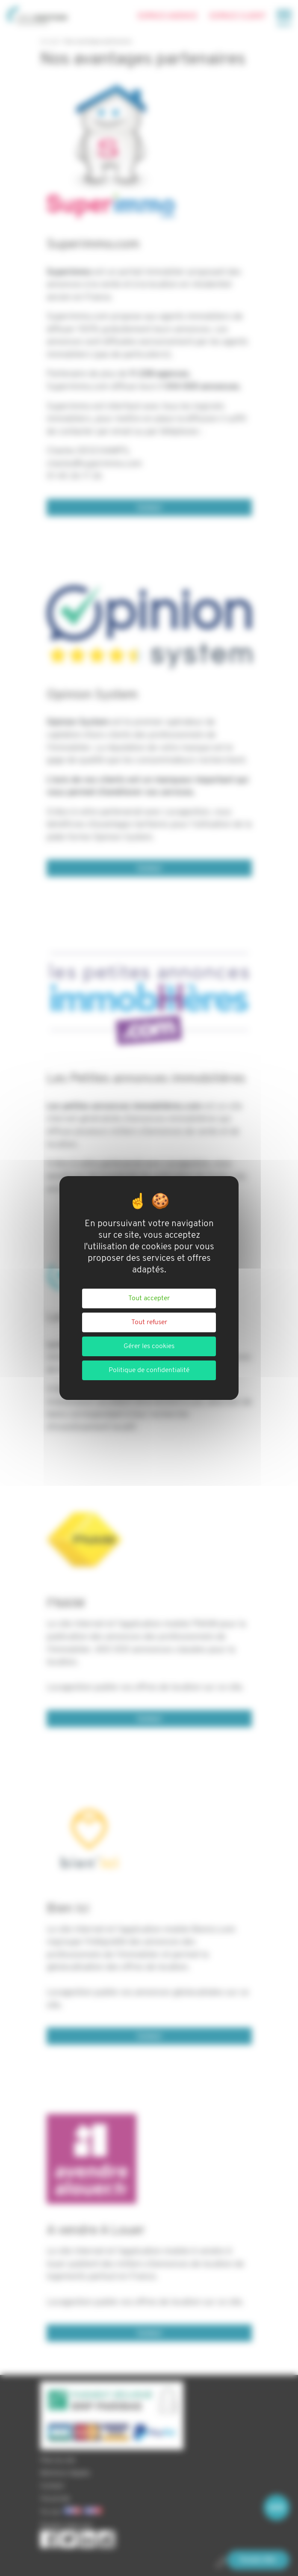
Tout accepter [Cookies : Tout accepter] (149, 1298)
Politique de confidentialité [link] (149, 1370)
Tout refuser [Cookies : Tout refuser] (149, 1322)
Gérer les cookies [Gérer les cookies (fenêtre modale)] (149, 1346)
